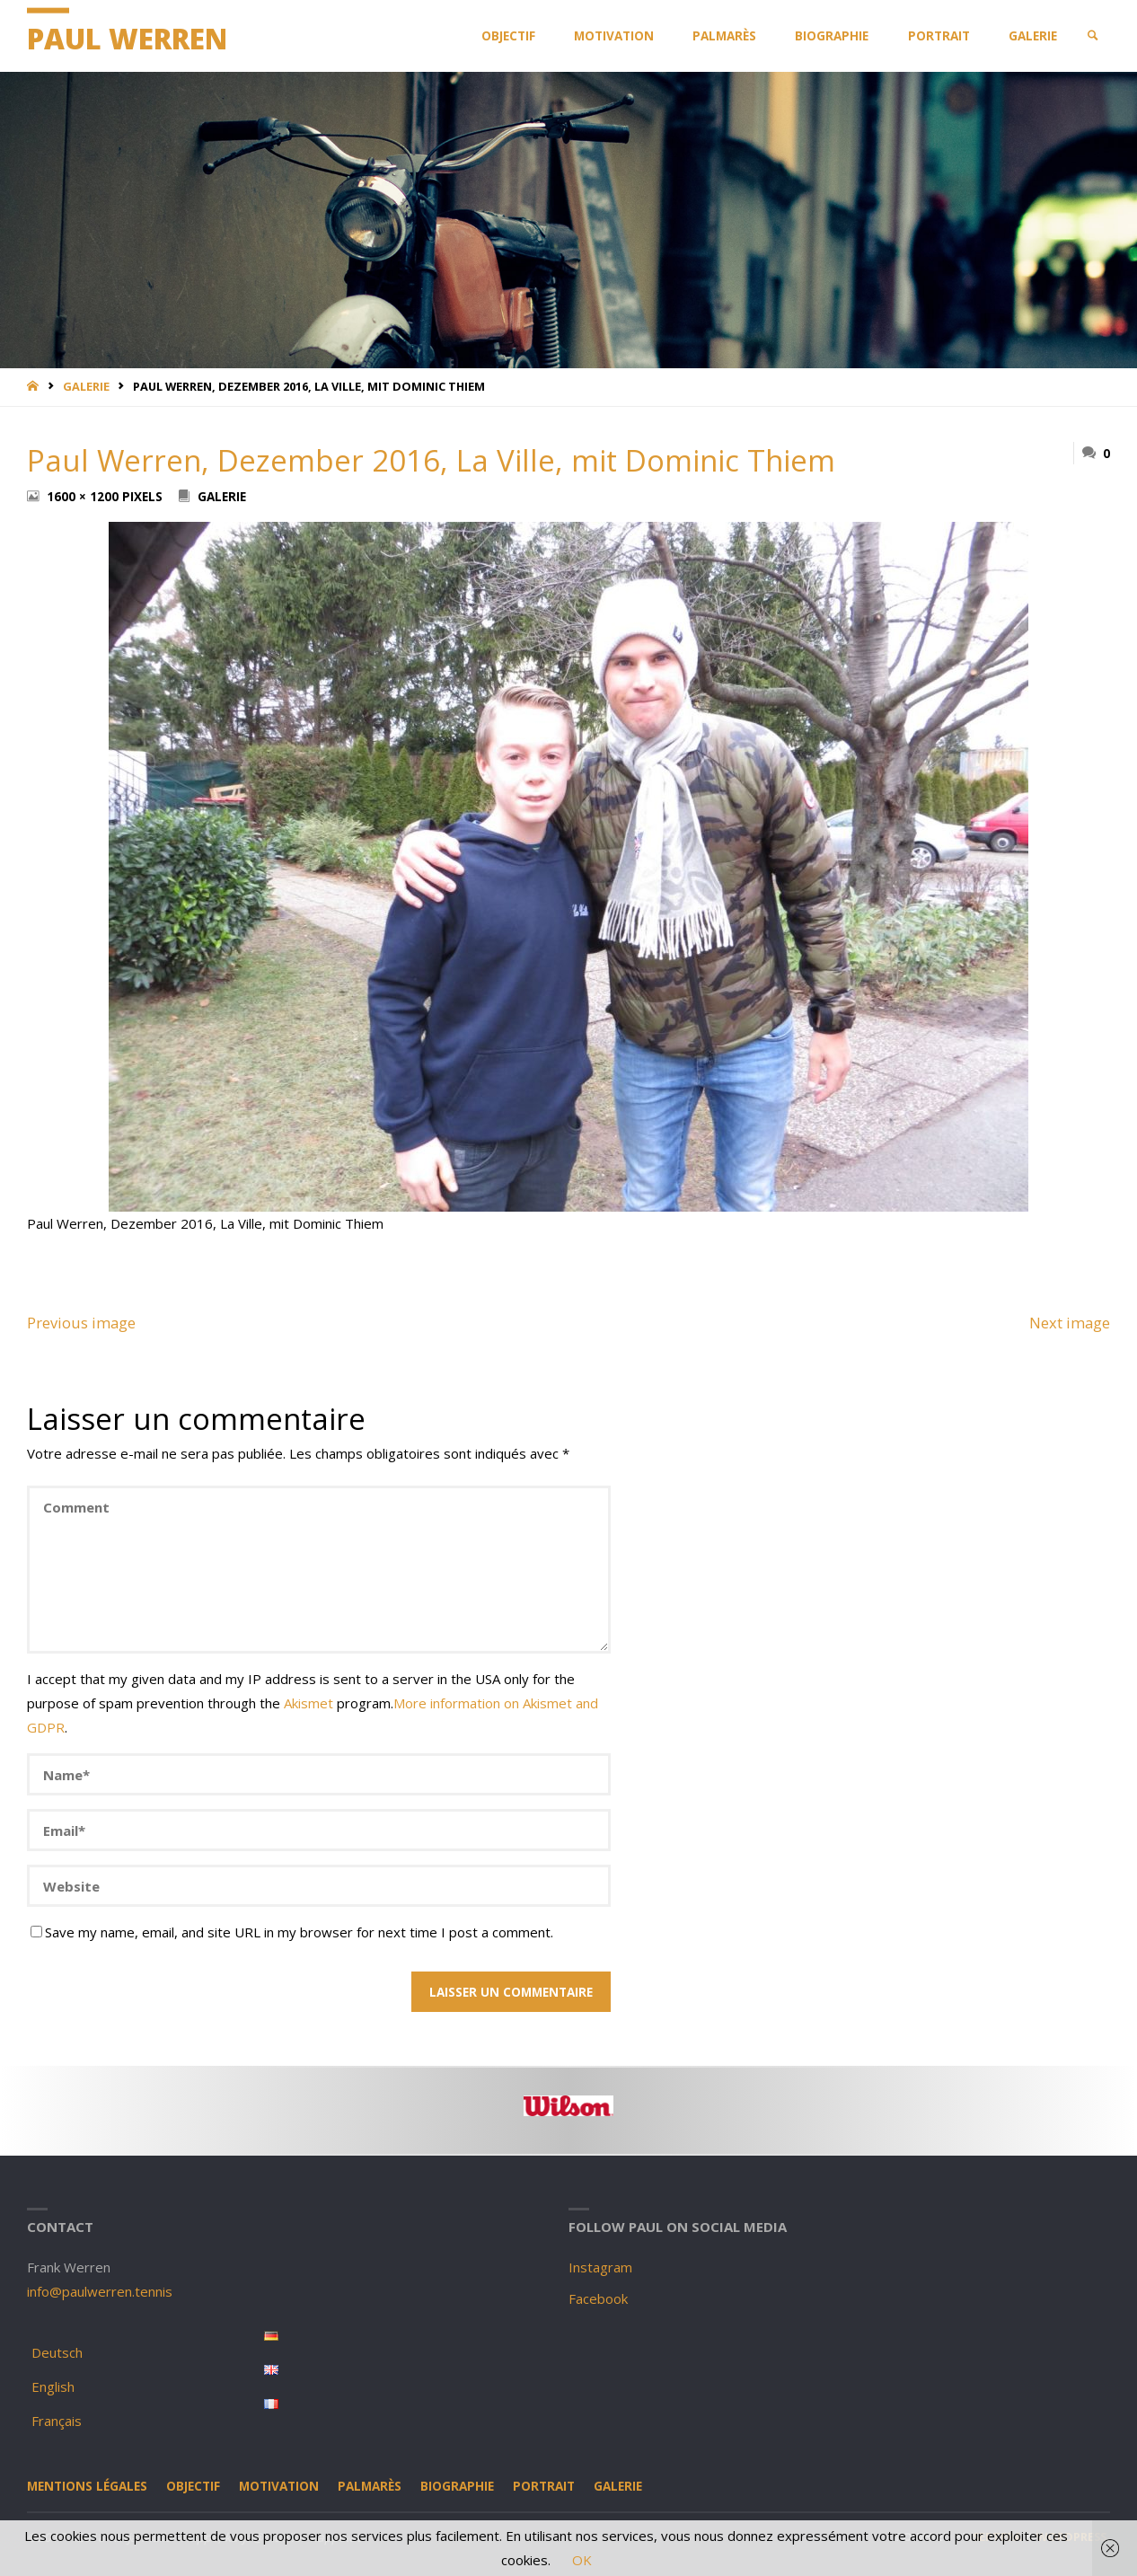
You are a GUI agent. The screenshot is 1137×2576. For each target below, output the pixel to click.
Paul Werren (127, 38)
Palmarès (369, 2486)
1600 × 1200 (84, 497)
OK (582, 2560)
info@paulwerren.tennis (99, 2291)
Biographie (457, 2486)
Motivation (279, 2486)
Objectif (193, 2486)
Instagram (600, 2267)
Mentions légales (87, 2486)
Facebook (598, 2298)
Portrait (544, 2486)
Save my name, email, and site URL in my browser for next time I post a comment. (292, 1932)
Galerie (86, 386)
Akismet (308, 1703)
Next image (1069, 1322)
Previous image (81, 1322)
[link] (1093, 36)
